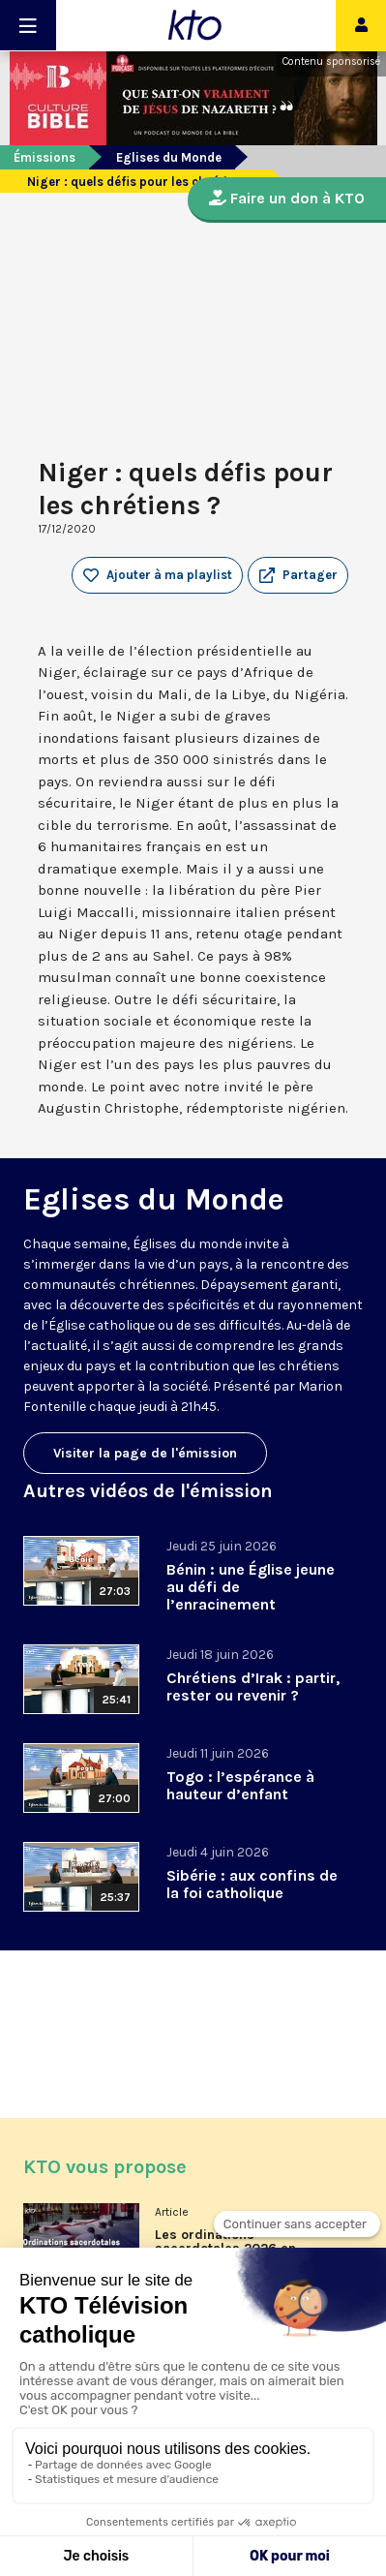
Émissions (44, 157)
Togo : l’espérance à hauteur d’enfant (240, 1785)
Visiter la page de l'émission (145, 1453)
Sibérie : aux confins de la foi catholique (252, 1884)
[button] (298, 575)
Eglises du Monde (169, 157)
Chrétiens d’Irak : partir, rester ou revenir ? (253, 1686)
